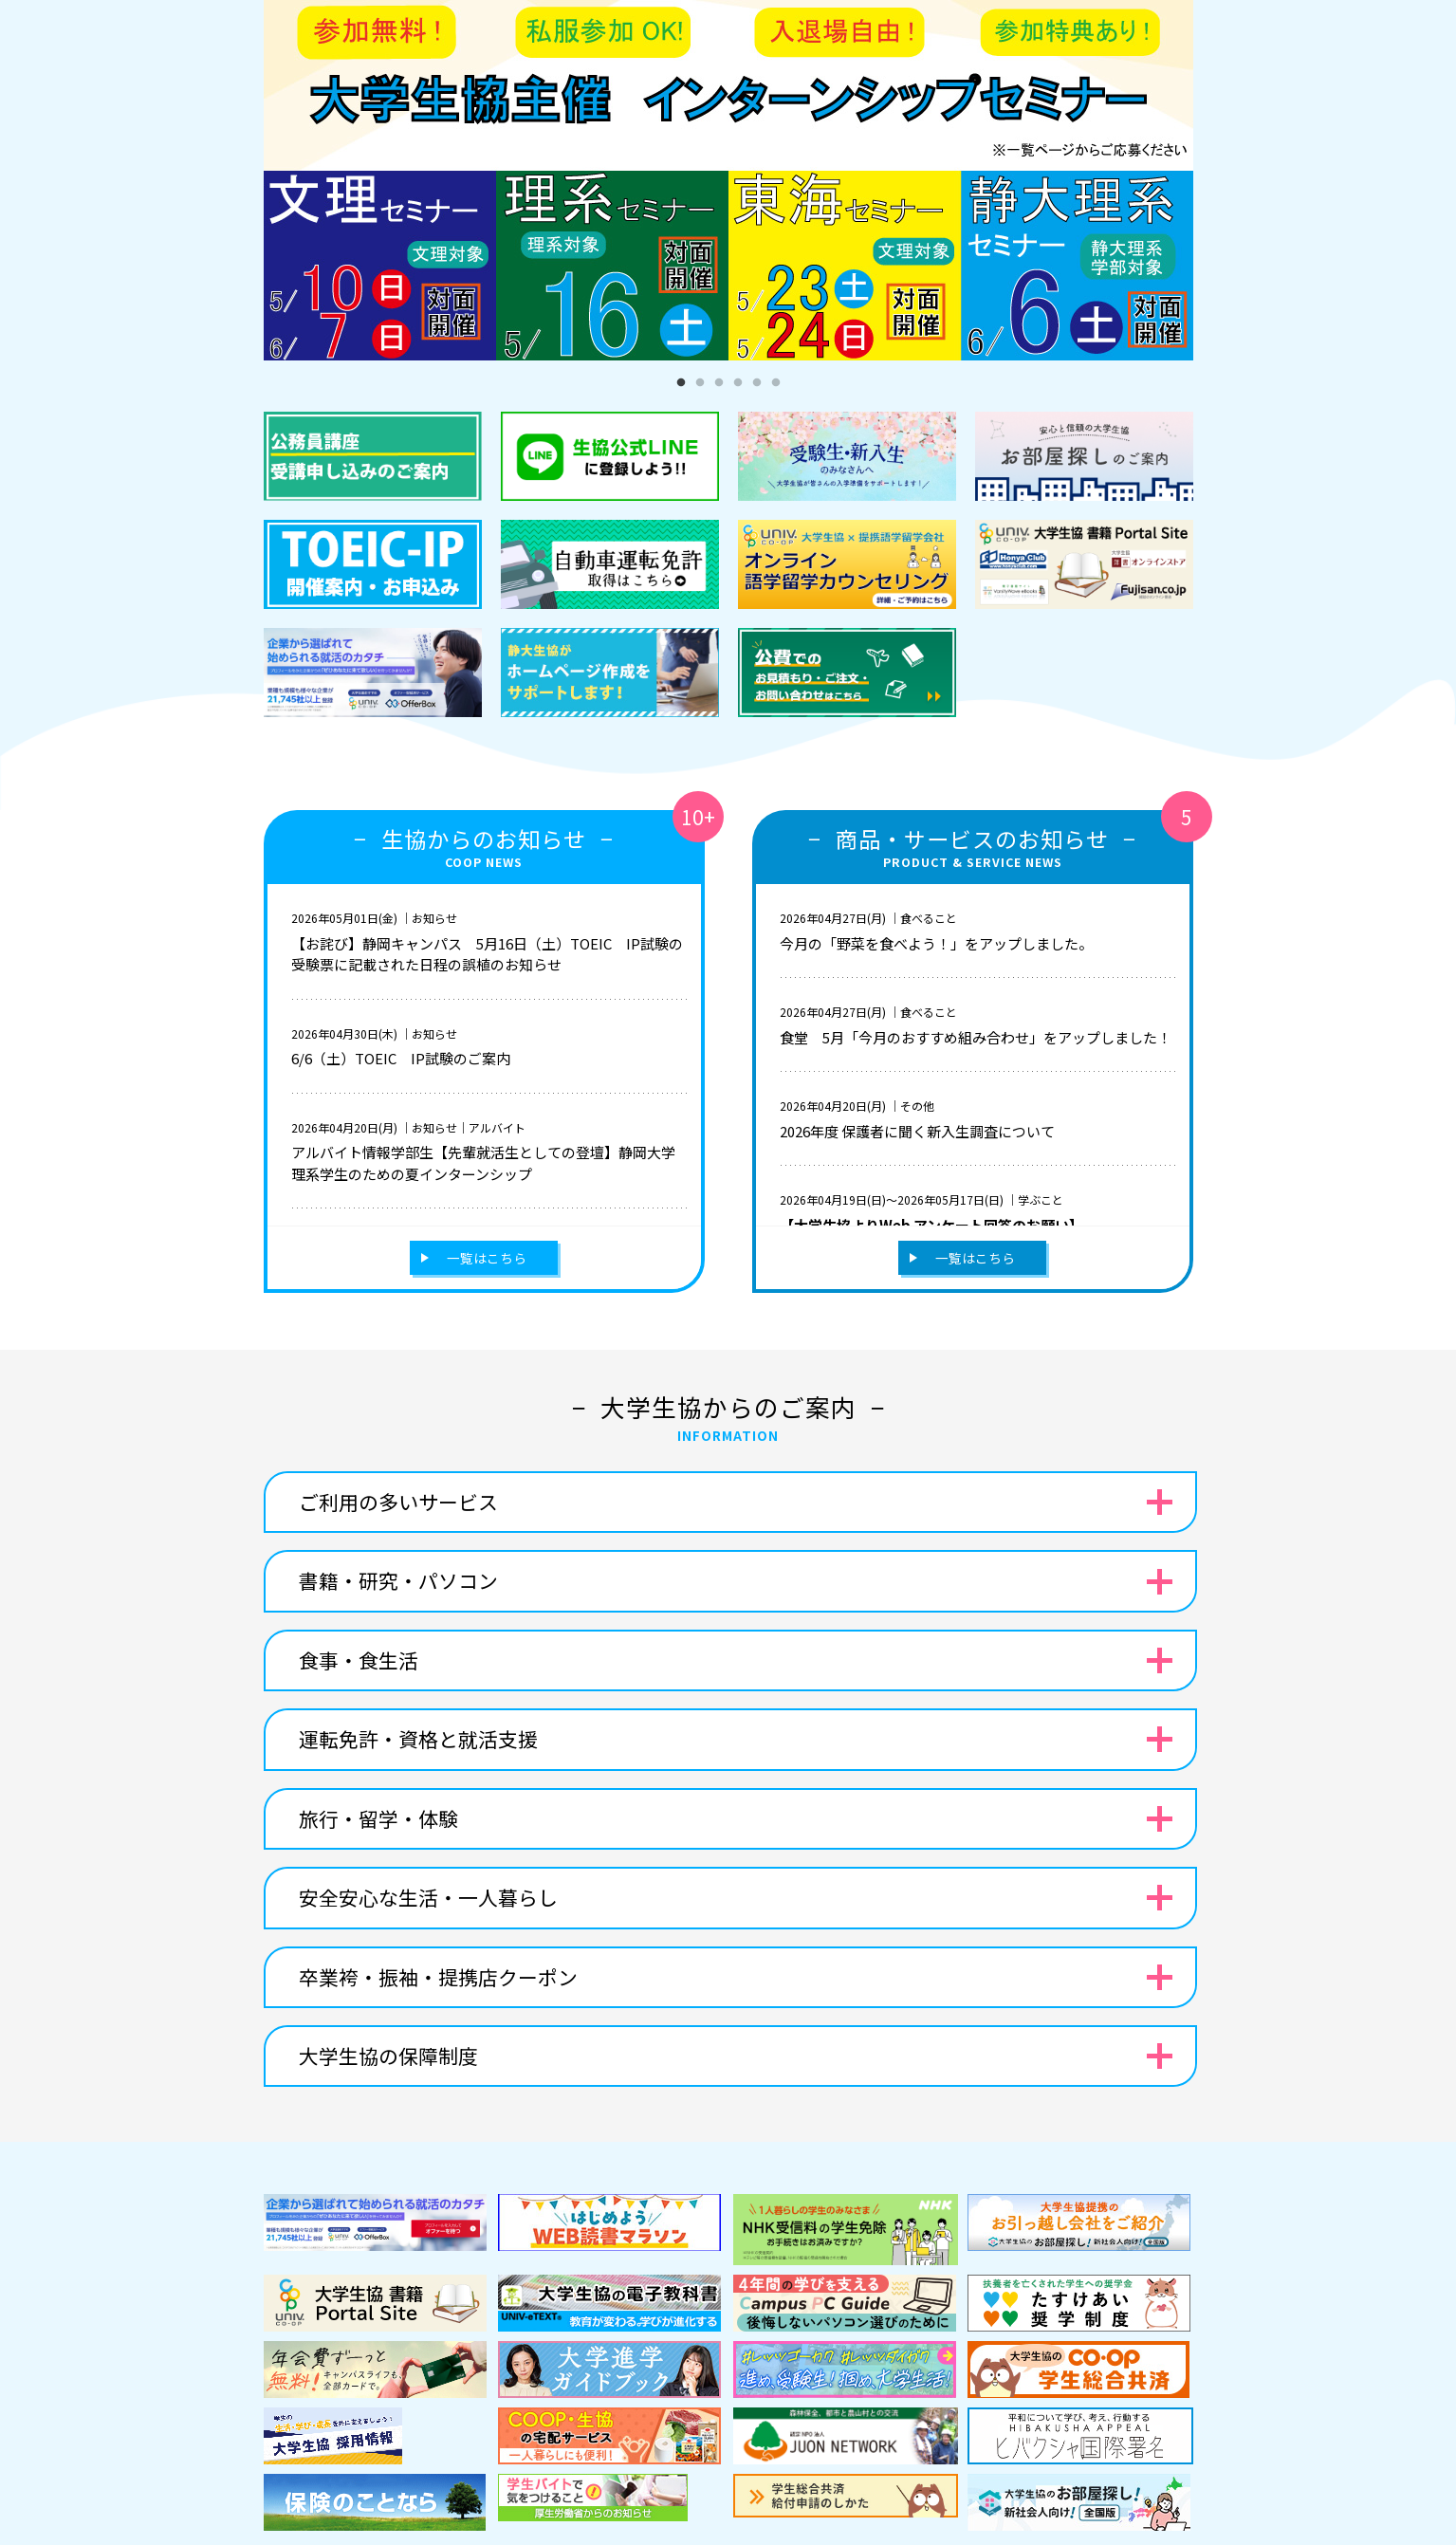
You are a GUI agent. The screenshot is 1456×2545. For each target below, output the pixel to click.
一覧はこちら (486, 1257)
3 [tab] (719, 383)
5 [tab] (756, 383)
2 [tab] (700, 383)
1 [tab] (681, 383)
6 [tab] (775, 383)
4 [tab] (737, 383)
